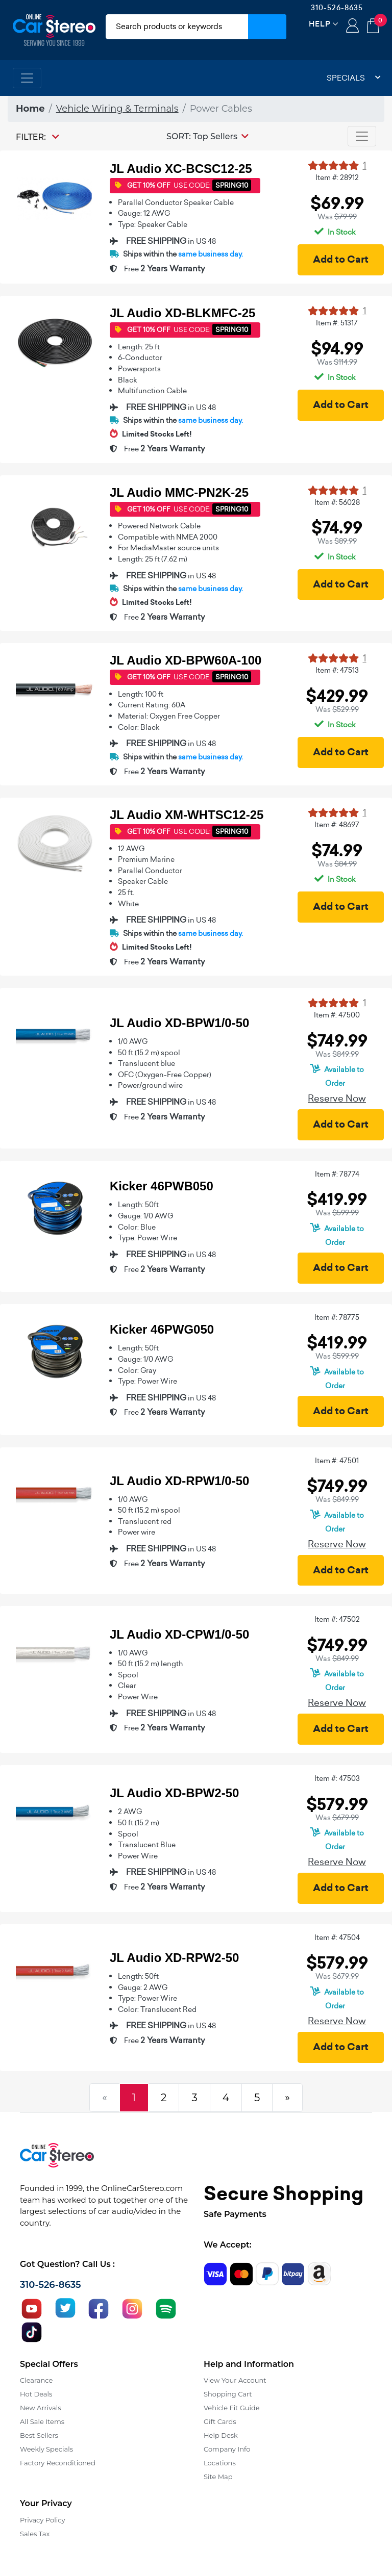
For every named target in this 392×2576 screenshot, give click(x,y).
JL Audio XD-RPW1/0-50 (179, 1481)
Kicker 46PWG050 (162, 1329)
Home (30, 108)
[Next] (287, 2097)
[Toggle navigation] (27, 78)
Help (320, 23)
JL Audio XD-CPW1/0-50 (179, 1634)
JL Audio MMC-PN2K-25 (179, 492)
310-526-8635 (337, 8)
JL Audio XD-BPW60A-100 (185, 660)
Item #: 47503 (337, 1778)
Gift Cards (220, 2421)
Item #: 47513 (337, 670)
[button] (207, 136)
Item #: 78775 (336, 1317)
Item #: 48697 (336, 824)
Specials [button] (354, 77)
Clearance (36, 2380)
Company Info (227, 2449)
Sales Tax (35, 2534)
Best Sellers (39, 2435)
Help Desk (221, 2435)
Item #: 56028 (337, 502)
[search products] (177, 26)
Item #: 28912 (337, 177)
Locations (220, 2463)
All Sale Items (42, 2421)
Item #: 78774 (337, 1174)
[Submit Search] (267, 26)
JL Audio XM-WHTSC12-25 (186, 815)
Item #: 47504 (337, 1937)
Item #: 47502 (337, 1619)
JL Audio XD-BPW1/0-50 (179, 1023)
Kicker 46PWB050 (161, 1186)
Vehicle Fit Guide (232, 2408)
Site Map (218, 2476)
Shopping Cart (228, 2394)
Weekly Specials (46, 2449)
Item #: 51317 (337, 322)
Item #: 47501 (337, 1460)
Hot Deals (36, 2394)
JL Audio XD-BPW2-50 (174, 1793)
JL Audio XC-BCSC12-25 (181, 168)
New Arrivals (40, 2408)
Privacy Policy (42, 2520)
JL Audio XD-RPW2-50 (174, 1958)
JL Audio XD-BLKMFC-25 (182, 313)
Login (352, 26)
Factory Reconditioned (57, 2463)
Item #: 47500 (337, 1014)
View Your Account (235, 2380)
